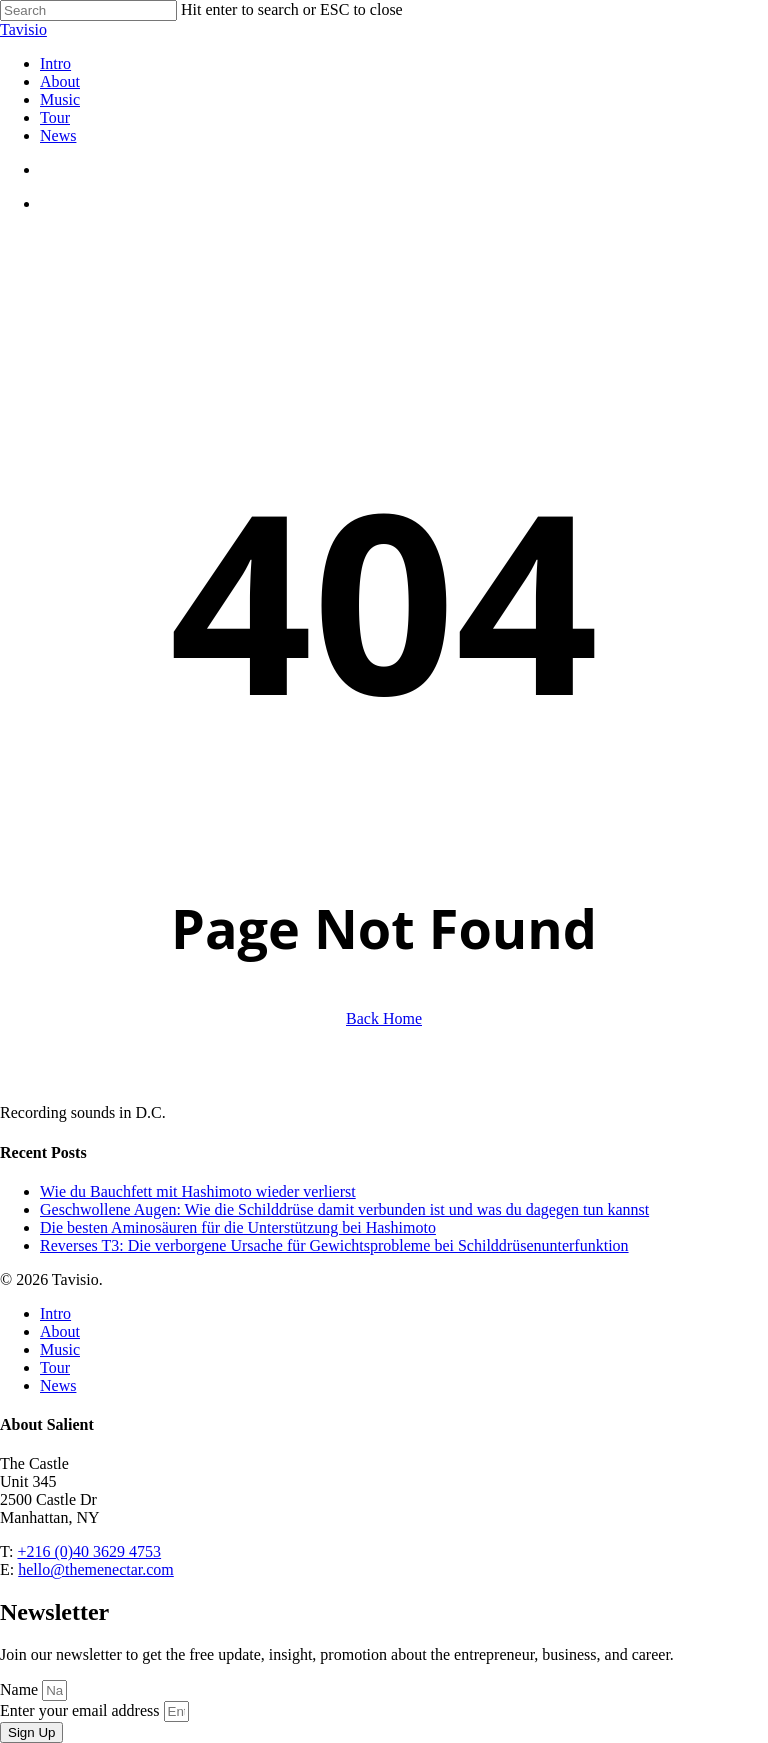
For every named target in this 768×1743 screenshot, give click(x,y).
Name (21, 1689)
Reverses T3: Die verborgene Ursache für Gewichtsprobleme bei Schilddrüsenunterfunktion (334, 1245)
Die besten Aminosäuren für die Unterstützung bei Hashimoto (238, 1227)
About (60, 1331)
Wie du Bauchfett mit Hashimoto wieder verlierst (198, 1191)
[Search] (88, 10)
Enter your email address (82, 1710)
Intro (55, 1313)
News (58, 1385)
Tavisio (23, 29)
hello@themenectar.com (96, 1569)
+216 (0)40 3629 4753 (89, 1551)
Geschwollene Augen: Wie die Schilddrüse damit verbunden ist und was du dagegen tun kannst (344, 1209)
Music (60, 1349)
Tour (55, 1367)
